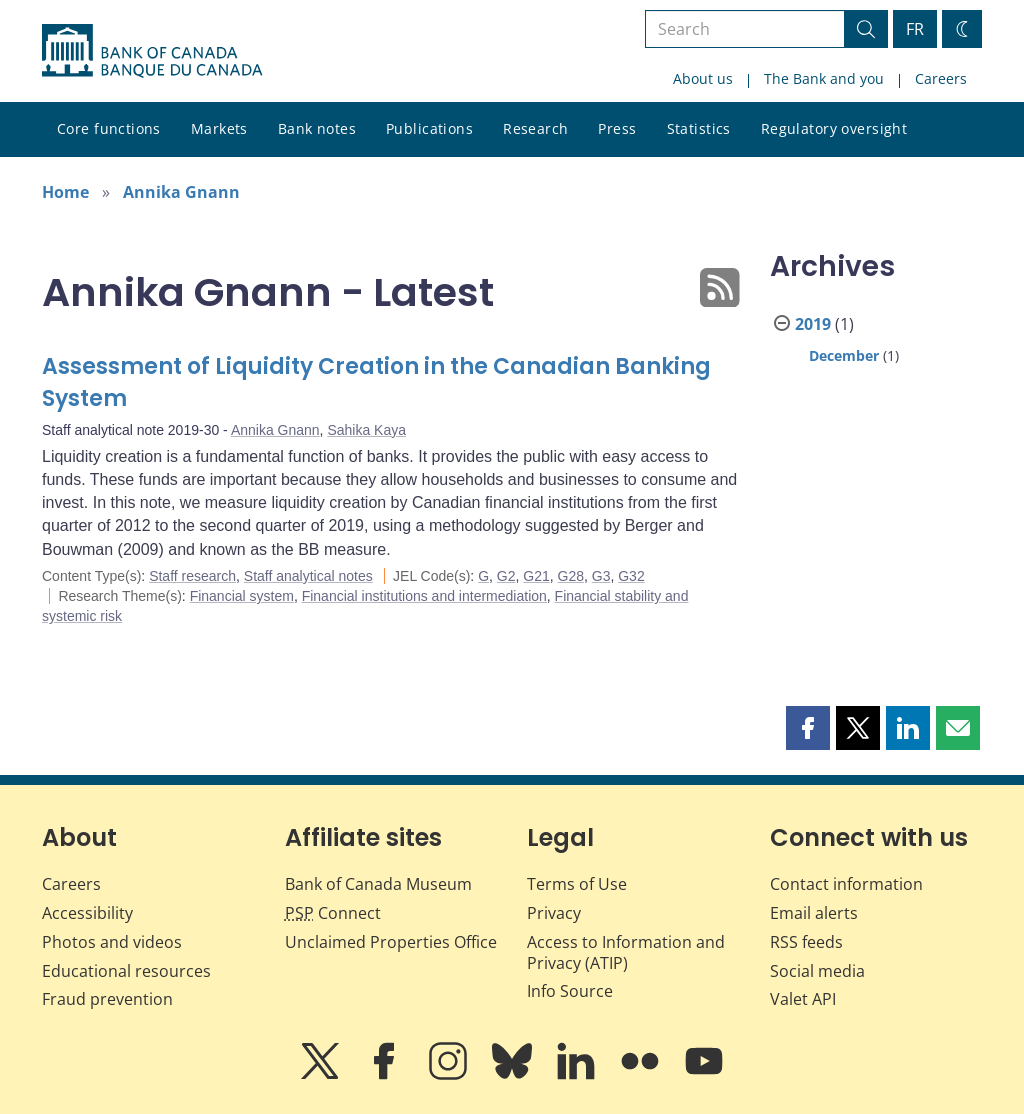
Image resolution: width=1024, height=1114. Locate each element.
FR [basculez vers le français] (915, 29)
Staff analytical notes (308, 576)
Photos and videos (112, 942)
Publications (429, 128)
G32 (631, 576)
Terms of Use (577, 884)
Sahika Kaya (366, 430)
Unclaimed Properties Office (391, 942)
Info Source (570, 991)
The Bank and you (824, 78)
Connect (333, 913)
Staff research (192, 576)
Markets (219, 128)
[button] (808, 728)
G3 (601, 576)
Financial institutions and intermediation (424, 596)
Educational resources (126, 971)
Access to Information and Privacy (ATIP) (626, 952)
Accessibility (87, 913)
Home (65, 192)
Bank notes (317, 128)
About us (703, 78)
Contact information (846, 884)
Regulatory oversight (834, 128)
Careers (941, 78)
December (844, 355)
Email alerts (814, 913)
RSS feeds (806, 942)
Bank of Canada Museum (378, 884)
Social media (817, 971)
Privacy (554, 913)
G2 (506, 576)
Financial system (242, 596)
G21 (536, 576)
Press (617, 128)
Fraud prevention (107, 999)
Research (535, 128)
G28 (571, 576)
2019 (813, 324)
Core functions (109, 128)
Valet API (803, 999)
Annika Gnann (181, 192)
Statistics (699, 128)
